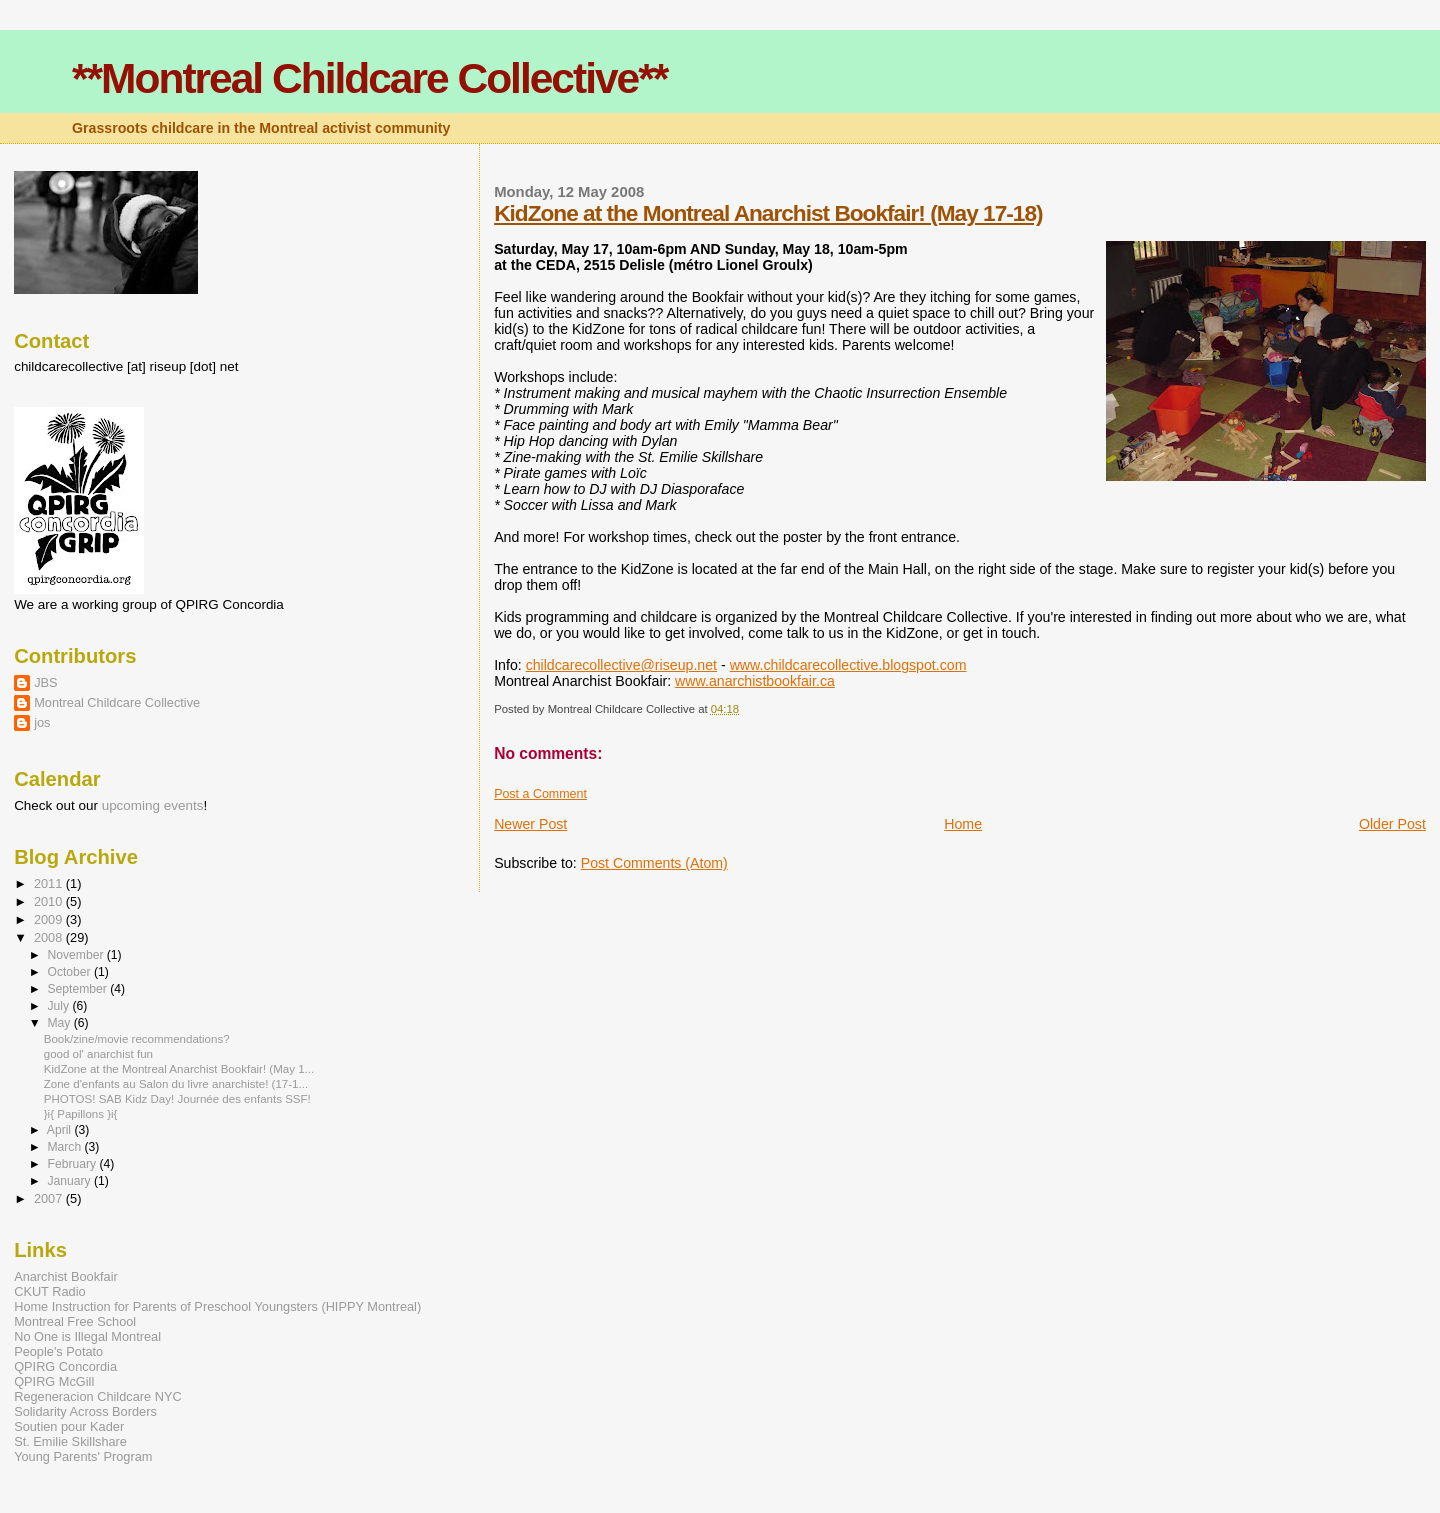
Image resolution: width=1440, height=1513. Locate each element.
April (61, 1130)
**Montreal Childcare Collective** (369, 78)
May (60, 1023)
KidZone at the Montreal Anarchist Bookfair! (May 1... (179, 1069)
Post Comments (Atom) (654, 863)
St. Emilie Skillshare (70, 1441)
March (65, 1147)
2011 (50, 883)
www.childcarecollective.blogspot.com (848, 665)
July (59, 1006)
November (76, 955)
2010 (50, 901)
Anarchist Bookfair (66, 1276)
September (78, 989)
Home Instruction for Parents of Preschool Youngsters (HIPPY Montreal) (217, 1306)
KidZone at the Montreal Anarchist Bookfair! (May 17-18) (768, 213)
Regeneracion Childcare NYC (97, 1396)
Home (963, 824)
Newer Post (530, 824)
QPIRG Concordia (65, 1366)
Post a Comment (540, 794)
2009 (50, 919)
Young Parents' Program (83, 1456)
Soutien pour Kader (69, 1426)
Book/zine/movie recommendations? (137, 1039)
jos (42, 722)
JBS (45, 682)
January (70, 1181)
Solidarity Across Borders (85, 1411)
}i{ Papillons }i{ (81, 1114)
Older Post (1392, 824)
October (70, 972)
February (73, 1164)
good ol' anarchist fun (98, 1054)
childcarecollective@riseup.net (621, 665)
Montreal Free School (75, 1321)
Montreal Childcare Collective (117, 702)
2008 (50, 937)
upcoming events (153, 805)
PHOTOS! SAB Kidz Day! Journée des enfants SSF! (177, 1099)
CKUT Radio (49, 1291)
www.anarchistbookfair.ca (755, 681)
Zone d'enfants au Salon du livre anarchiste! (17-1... (176, 1084)
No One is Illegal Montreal (87, 1336)
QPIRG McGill (54, 1381)
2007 (50, 1198)
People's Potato (58, 1351)
